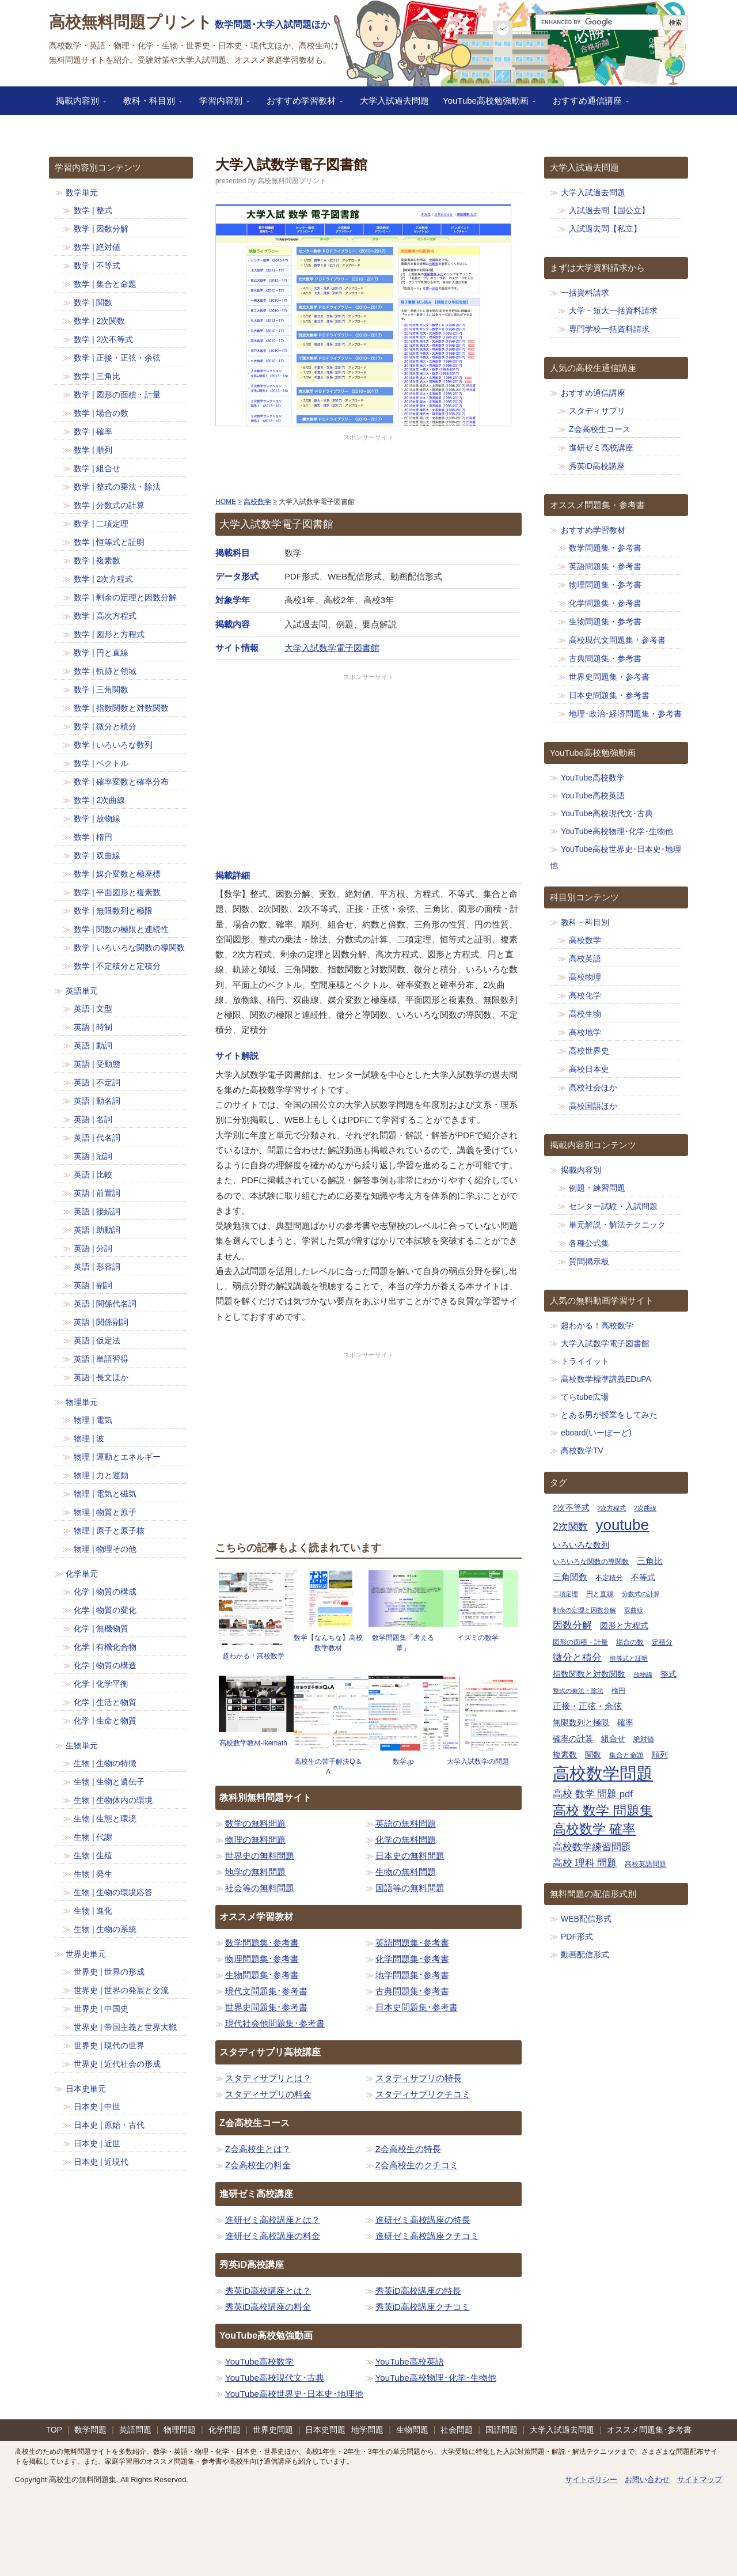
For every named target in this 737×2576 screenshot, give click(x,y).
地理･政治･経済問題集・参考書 (625, 713)
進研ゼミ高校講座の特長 (422, 2220)
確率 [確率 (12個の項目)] (625, 1722)
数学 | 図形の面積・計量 (117, 394)
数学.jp (403, 1761)
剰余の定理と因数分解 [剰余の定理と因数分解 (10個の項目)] (584, 1610)
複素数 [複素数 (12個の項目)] (565, 1755)
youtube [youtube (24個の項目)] (622, 1525)
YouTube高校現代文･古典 (274, 2377)
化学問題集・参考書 (605, 603)
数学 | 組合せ (97, 468)
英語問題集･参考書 (412, 1943)
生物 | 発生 (93, 1873)
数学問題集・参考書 (605, 547)
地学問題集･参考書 (412, 1975)
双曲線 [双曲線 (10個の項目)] (633, 1610)
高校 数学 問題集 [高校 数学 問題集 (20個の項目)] (603, 1811)
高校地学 (585, 1032)
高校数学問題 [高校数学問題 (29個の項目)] (603, 1773)
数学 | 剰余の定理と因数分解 (125, 597)
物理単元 (82, 1402)
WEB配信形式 (586, 1918)
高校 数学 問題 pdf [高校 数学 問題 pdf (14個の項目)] (593, 1794)
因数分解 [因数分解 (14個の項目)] (572, 1625)
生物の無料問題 (405, 1872)
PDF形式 (577, 1936)
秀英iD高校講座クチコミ (422, 2307)
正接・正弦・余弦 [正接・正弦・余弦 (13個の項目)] (587, 1706)
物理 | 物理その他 (105, 1549)
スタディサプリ (597, 410)
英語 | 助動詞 (97, 1229)
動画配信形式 (585, 1954)
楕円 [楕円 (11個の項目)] (618, 1691)
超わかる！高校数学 (253, 1656)
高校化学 (585, 995)
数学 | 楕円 (93, 837)
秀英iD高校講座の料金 (268, 2307)
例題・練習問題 (597, 1187)
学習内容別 (220, 104)
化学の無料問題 (405, 1839)
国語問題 (501, 2429)
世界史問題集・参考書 (609, 676)
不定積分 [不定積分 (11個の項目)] (609, 1578)
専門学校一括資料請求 (609, 329)
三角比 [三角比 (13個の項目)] (650, 1561)
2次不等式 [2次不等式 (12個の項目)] (571, 1507)
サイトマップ (699, 2479)
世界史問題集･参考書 (266, 2007)
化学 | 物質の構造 (105, 1665)
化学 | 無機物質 (101, 1628)
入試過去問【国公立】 (609, 210)
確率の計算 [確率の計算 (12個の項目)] (573, 1738)
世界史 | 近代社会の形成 (117, 2064)
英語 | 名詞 (93, 1119)
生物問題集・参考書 (605, 621)
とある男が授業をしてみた (609, 1414)
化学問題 (224, 2429)
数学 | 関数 (93, 302)
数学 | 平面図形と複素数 (117, 892)
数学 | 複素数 (97, 560)
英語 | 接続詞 (97, 1211)
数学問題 (90, 2429)
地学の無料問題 (255, 1872)
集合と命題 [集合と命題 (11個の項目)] (626, 1755)
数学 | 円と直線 (101, 652)
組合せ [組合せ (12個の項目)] (613, 1738)
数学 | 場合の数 (101, 413)
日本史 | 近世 (97, 2143)
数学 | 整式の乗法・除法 (117, 486)
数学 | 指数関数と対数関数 (121, 708)
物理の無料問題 (255, 1839)
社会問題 (456, 2429)
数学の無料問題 (255, 1823)
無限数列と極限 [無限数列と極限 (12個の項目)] (581, 1722)
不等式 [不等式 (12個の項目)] (643, 1577)
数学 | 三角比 (97, 376)
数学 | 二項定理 (101, 523)
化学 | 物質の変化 (105, 1610)
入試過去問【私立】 (605, 228)
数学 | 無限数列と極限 (113, 910)
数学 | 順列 (93, 449)
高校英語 (585, 958)
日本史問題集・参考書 (609, 695)
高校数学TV (582, 1450)
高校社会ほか (593, 1087)
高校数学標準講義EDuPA (606, 1379)
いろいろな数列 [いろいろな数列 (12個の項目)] (581, 1545)
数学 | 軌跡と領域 (105, 671)
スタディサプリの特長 (418, 2078)
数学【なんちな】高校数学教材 (328, 1643)
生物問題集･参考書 (262, 1975)
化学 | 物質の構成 (105, 1591)
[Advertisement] (368, 466)
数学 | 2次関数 (99, 320)
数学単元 (82, 192)
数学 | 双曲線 (97, 855)
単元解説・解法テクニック (617, 1224)
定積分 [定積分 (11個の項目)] (662, 1642)
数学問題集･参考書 (262, 1943)
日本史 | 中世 (97, 2106)
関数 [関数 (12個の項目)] (593, 1755)
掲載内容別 (77, 104)
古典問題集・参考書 (605, 658)
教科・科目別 (149, 104)
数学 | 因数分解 (101, 228)
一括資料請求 (585, 292)
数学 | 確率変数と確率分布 (121, 781)
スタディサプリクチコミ (422, 2094)
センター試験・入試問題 (613, 1206)
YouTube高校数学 (259, 2361)
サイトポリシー (591, 2479)
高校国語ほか (593, 1106)
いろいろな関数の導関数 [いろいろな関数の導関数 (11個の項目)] (591, 1562)
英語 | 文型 (93, 1008)
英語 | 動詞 (93, 1045)
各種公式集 (589, 1243)
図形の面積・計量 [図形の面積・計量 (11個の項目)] (580, 1642)
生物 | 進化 (93, 1910)
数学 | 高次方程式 (105, 615)
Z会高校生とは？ (258, 2149)
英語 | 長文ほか (101, 1377)
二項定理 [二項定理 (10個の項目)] (565, 1593)
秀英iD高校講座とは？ (268, 2290)
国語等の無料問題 (410, 1888)
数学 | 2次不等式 (103, 339)
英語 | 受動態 (97, 1064)
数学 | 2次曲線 (99, 800)
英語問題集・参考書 (605, 566)
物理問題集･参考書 (262, 1959)
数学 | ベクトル (101, 763)
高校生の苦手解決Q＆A (328, 1766)
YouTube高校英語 (409, 2361)
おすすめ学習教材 (301, 104)
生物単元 (82, 1745)
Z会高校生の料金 (258, 2165)
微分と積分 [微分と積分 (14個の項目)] (577, 1657)
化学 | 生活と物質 (105, 1702)
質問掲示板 (589, 1261)
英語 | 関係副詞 (101, 1322)
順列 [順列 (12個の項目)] (660, 1755)
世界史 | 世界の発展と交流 (121, 1990)
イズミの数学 (478, 1638)
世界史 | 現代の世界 (109, 2045)
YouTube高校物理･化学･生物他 (435, 2377)
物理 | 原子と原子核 (109, 1530)
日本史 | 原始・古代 (109, 2125)
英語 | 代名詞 (97, 1137)
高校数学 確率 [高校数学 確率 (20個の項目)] (594, 1829)
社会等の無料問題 (259, 1888)
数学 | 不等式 (97, 265)
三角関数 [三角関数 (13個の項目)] (570, 1577)
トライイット (585, 1361)
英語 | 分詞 (93, 1248)
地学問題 (367, 2429)
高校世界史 (589, 1050)
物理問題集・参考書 (605, 584)
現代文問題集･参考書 (266, 1991)
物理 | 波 (89, 1438)
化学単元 (82, 1573)
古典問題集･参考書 (412, 1991)
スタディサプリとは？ (268, 2078)
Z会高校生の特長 (408, 2149)
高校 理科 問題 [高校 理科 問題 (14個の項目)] (585, 1863)
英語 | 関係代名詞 (105, 1303)
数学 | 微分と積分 (105, 726)
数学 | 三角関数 (101, 689)
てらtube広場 (585, 1396)
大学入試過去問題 (394, 100)
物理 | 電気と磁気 (105, 1493)
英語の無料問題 (405, 1823)
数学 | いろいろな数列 (113, 744)
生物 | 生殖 (93, 1855)
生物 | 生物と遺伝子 (109, 1781)
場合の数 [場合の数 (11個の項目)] (630, 1642)
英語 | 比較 (93, 1174)
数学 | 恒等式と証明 (109, 542)
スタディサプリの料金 (268, 2094)
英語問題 (135, 2429)
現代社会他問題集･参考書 (275, 2023)
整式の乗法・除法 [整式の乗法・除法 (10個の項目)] (578, 1690)
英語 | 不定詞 (97, 1082)
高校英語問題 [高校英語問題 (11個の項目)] (645, 1864)
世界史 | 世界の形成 (109, 1971)
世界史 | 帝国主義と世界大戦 (125, 2027)
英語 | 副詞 (93, 1285)
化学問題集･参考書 (412, 1959)
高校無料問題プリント (130, 22)
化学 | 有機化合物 (105, 1646)
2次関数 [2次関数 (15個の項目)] (570, 1526)
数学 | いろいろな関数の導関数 (129, 947)
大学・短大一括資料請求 (613, 310)
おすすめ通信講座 (587, 104)
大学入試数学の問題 (478, 1761)
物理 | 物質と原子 (105, 1512)
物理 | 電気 (93, 1420)
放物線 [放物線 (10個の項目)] (642, 1674)
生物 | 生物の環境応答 (113, 1892)
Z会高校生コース (599, 429)
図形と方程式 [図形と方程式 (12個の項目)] (624, 1626)
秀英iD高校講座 (597, 466)
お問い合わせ (647, 2479)
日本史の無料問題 (410, 1856)
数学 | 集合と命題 (105, 284)
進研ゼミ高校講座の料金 (272, 2236)
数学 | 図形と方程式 (109, 634)
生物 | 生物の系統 (105, 1929)
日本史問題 (325, 2429)
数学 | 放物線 (97, 818)
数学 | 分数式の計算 (109, 505)
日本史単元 (86, 2088)
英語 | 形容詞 (97, 1266)
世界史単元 (86, 1953)
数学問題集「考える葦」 (403, 1643)
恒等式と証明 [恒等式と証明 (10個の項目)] (629, 1658)
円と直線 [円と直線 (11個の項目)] (600, 1594)
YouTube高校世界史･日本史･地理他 (294, 2394)
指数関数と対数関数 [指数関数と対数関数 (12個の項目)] (589, 1674)
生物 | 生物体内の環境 (113, 1800)
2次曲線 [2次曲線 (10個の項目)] (645, 1508)
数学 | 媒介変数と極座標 (117, 873)
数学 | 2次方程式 (103, 579)
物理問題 (180, 2429)
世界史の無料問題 (259, 1856)
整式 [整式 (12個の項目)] (668, 1674)
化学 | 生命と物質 (105, 1720)
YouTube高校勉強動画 (485, 104)
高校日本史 (589, 1069)
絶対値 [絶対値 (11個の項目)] (643, 1739)
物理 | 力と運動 (101, 1475)
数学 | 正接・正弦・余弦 (117, 357)
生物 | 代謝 (93, 1837)
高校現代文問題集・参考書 (617, 640)
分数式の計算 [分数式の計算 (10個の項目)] (641, 1593)
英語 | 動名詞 (97, 1100)
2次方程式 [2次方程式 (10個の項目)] (611, 1508)
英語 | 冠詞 (93, 1156)
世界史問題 (273, 2429)
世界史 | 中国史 (101, 2008)
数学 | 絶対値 (97, 247)
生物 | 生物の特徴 (105, 1763)
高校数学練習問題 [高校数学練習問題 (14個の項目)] (592, 1847)
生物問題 (412, 2429)
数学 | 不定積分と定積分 (117, 966)
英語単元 (82, 990)
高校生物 (585, 1013)
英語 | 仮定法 (97, 1340)
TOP (53, 2429)
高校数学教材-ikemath (253, 1743)
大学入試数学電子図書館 (291, 164)
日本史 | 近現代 (101, 2161)
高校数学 (585, 940)
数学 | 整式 (93, 210)
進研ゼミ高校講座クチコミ (427, 2236)
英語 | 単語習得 (101, 1358)
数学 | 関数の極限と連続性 (121, 929)
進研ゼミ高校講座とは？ (272, 2220)
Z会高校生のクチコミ (416, 2165)
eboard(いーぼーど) (596, 1432)
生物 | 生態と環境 (105, 1818)
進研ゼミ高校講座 (601, 447)
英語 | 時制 (93, 1027)
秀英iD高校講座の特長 (418, 2290)
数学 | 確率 (93, 431)
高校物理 (585, 977)
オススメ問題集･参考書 (649, 2429)
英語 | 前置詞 (97, 1193)
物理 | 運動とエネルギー (117, 1456)
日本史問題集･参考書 (416, 2007)
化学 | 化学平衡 (101, 1683)
